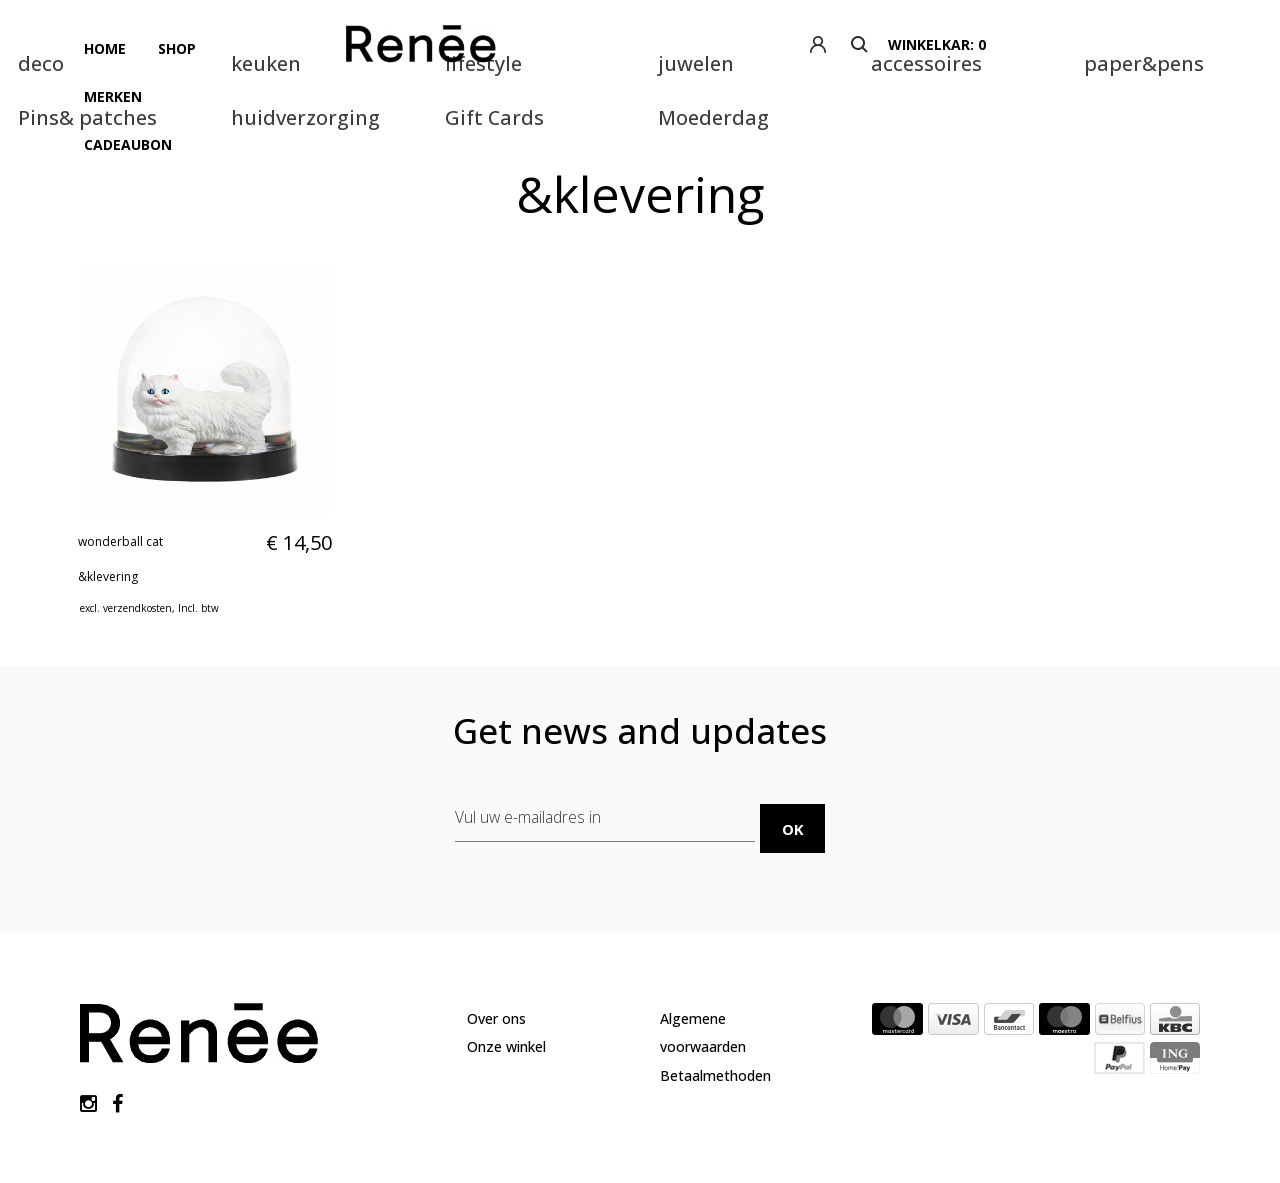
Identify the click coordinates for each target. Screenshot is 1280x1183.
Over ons (496, 940)
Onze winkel (506, 969)
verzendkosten (137, 539)
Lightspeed (364, 1122)
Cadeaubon (334, 44)
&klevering (108, 507)
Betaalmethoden (715, 997)
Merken (237, 44)
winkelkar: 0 (1156, 44)
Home (101, 44)
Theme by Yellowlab (476, 1122)
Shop (165, 44)
